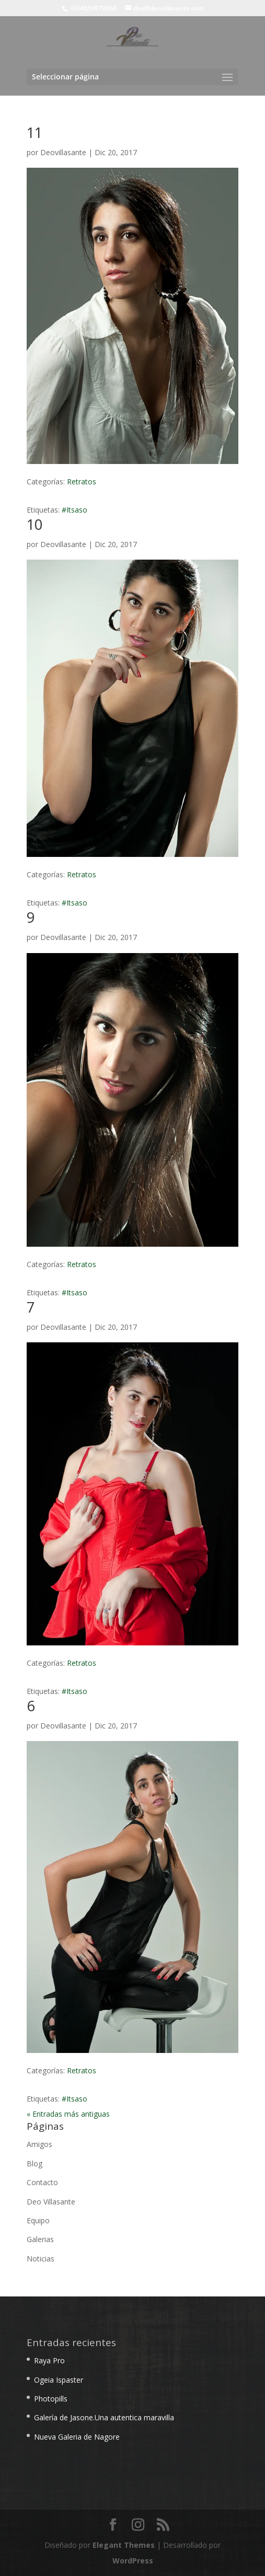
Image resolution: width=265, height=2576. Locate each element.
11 (34, 132)
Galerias (40, 2239)
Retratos (81, 481)
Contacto (42, 2182)
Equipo (38, 2220)
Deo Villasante (51, 2202)
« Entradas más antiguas (68, 2114)
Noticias (40, 2259)
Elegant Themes (124, 2545)
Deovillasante (63, 152)
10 (34, 524)
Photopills (50, 2399)
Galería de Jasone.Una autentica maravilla (104, 2417)
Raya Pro (49, 2360)
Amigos (39, 2144)
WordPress (132, 2561)
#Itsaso (74, 510)
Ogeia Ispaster (58, 2380)
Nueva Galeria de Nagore (77, 2437)
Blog (34, 2163)
